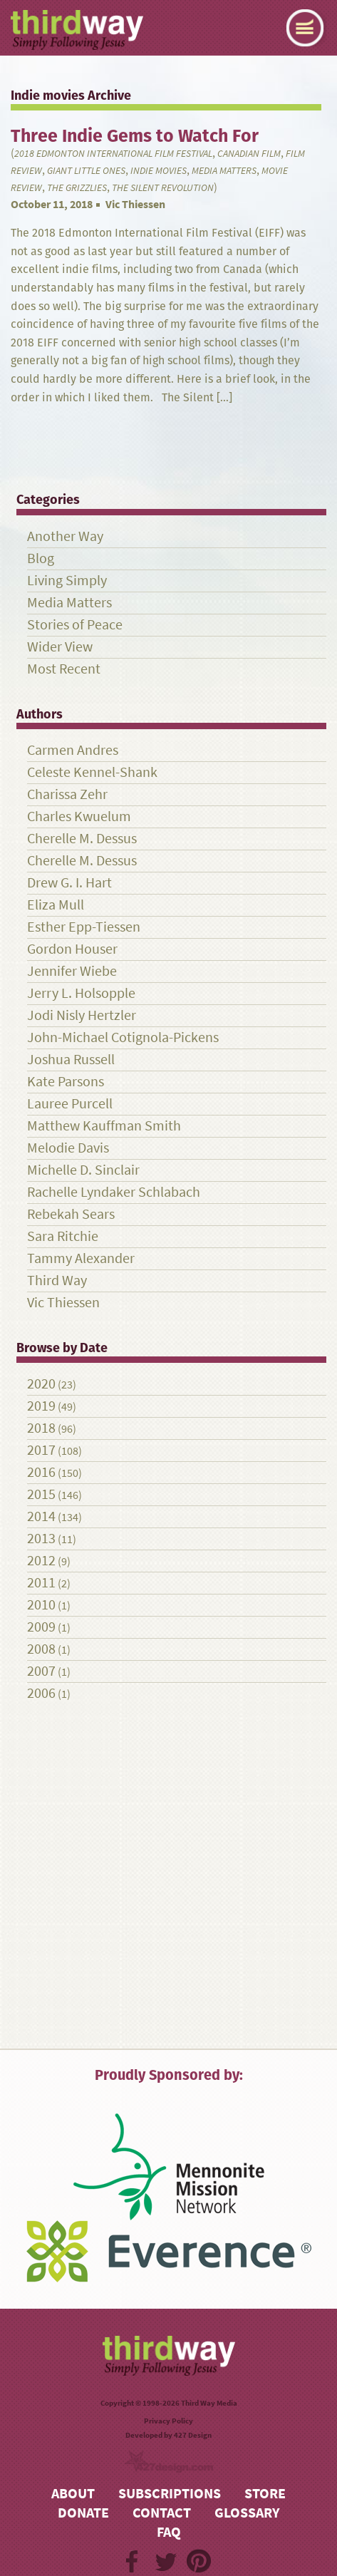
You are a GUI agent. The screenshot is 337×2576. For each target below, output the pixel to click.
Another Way (65, 536)
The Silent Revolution (163, 188)
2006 (41, 1693)
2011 (41, 1582)
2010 (41, 1604)
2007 (41, 1671)
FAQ (169, 2532)
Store (265, 2493)
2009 (41, 1627)
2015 (41, 1494)
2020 (41, 1383)
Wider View (60, 646)
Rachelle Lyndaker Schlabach (113, 1192)
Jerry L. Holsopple (81, 993)
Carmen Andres (72, 750)
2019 (41, 1406)
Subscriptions (169, 2493)
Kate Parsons (65, 1081)
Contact (162, 2513)
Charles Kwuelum (79, 816)
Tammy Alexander (81, 1258)
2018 (41, 1428)
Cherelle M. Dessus (82, 838)
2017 (41, 1450)
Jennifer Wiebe (72, 971)
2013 (41, 1538)
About (73, 2493)
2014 (41, 1516)
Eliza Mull (55, 905)
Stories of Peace (75, 624)
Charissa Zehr (67, 794)
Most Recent (63, 669)
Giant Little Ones (86, 170)
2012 (41, 1560)
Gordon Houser (72, 949)
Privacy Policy (168, 2421)
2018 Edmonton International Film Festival (113, 153)
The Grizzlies (77, 188)
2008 (41, 1649)
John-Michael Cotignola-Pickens (123, 1037)
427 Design (193, 2435)
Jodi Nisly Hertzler (81, 1015)
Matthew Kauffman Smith (104, 1125)
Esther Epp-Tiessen (83, 927)
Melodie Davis (68, 1148)
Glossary (247, 2513)
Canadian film (249, 153)
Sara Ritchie (62, 1236)
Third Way (57, 1280)
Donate (83, 2513)
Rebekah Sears (71, 1214)
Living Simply (67, 580)
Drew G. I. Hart (69, 882)
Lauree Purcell (70, 1103)
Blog (40, 558)
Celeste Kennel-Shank (92, 772)
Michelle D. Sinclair (83, 1170)
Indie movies (158, 170)
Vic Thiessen (135, 204)
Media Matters (224, 170)
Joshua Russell (71, 1059)
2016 (41, 1472)
